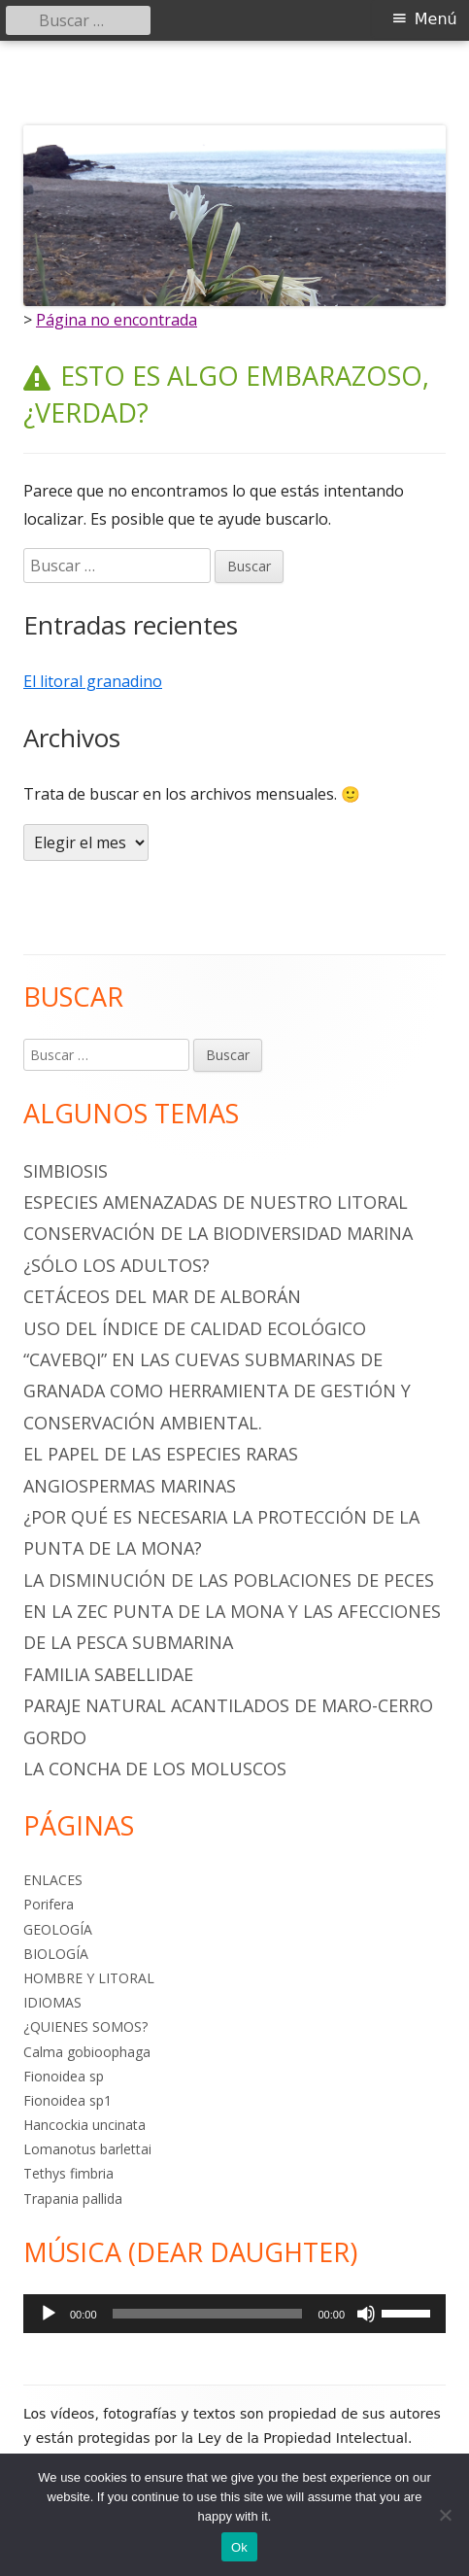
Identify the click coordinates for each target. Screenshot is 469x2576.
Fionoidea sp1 (67, 2100)
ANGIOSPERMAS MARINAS (129, 1485)
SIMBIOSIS (65, 1171)
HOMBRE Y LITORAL (88, 1978)
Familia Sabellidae (108, 1674)
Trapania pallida (72, 2198)
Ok (239, 2547)
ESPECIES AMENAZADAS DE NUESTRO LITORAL (215, 1202)
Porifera (48, 1904)
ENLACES (53, 1880)
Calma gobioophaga (87, 2052)
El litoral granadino (92, 681)
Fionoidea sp (63, 2076)
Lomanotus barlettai (87, 2149)
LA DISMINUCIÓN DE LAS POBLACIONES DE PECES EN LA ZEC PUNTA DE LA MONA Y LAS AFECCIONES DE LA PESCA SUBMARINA (232, 1611)
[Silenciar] (366, 2313)
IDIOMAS (52, 2002)
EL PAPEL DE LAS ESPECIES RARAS (160, 1453)
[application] (234, 2313)
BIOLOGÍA (55, 1953)
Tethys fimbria (68, 2173)
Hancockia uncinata (84, 2124)
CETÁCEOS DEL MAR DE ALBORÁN (162, 1296)
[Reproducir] (48, 2313)
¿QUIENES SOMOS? (85, 2026)
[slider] (208, 2313)
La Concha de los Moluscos (154, 1768)
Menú (436, 19)
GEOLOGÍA (57, 1929)
